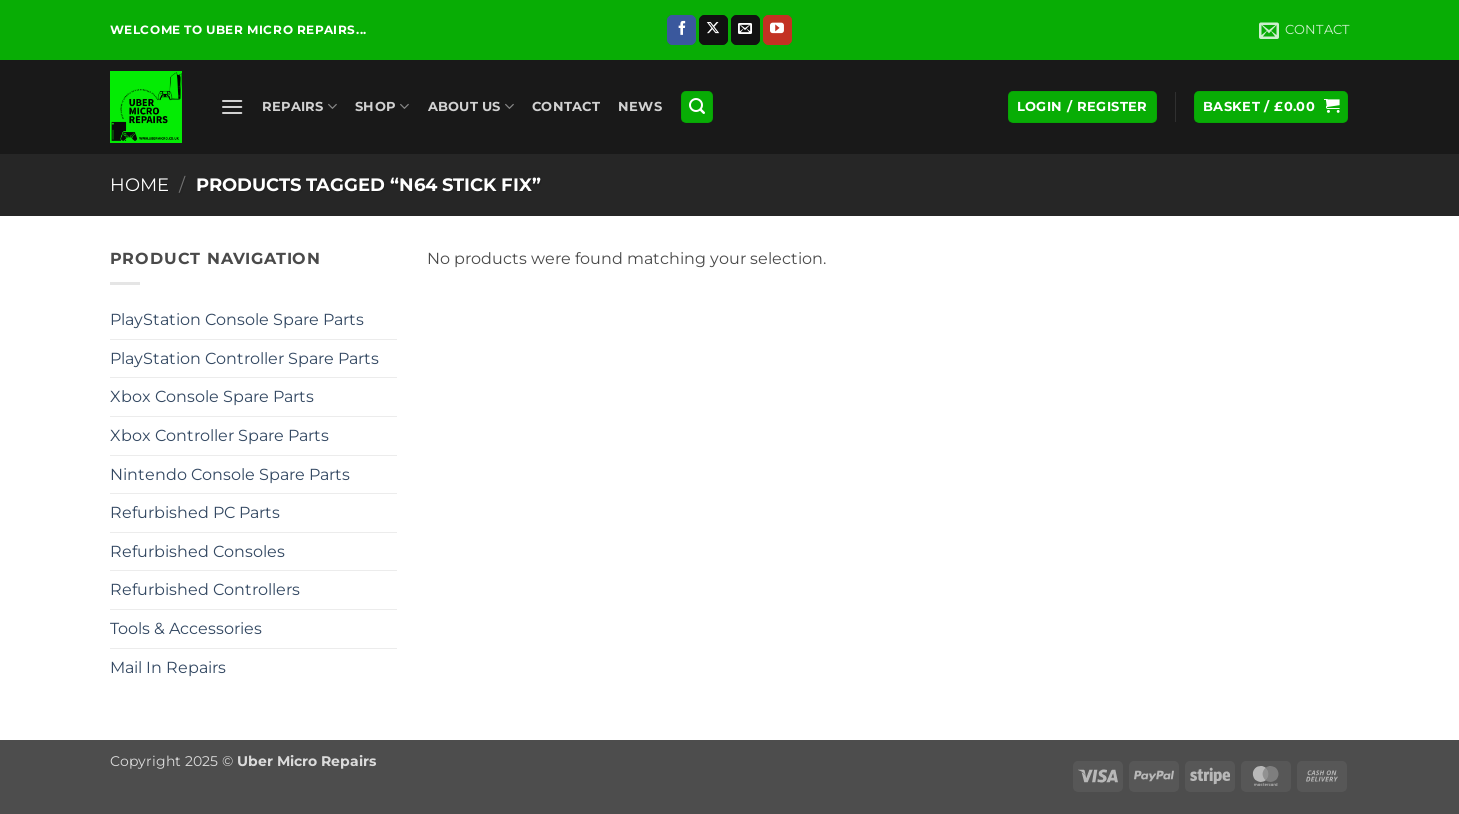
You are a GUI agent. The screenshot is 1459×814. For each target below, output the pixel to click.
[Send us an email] (745, 30)
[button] (232, 106)
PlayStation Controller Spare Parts (244, 358)
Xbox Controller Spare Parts (219, 435)
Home (139, 184)
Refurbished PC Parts (195, 512)
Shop (382, 106)
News (640, 106)
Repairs (299, 106)
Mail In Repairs (168, 667)
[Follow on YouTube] (777, 30)
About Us (471, 106)
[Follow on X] (713, 30)
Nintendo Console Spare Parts (230, 474)
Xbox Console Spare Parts (212, 396)
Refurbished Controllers (205, 589)
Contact (566, 106)
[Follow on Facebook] (681, 30)
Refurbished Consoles (197, 551)
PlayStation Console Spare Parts (237, 319)
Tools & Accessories (186, 628)
